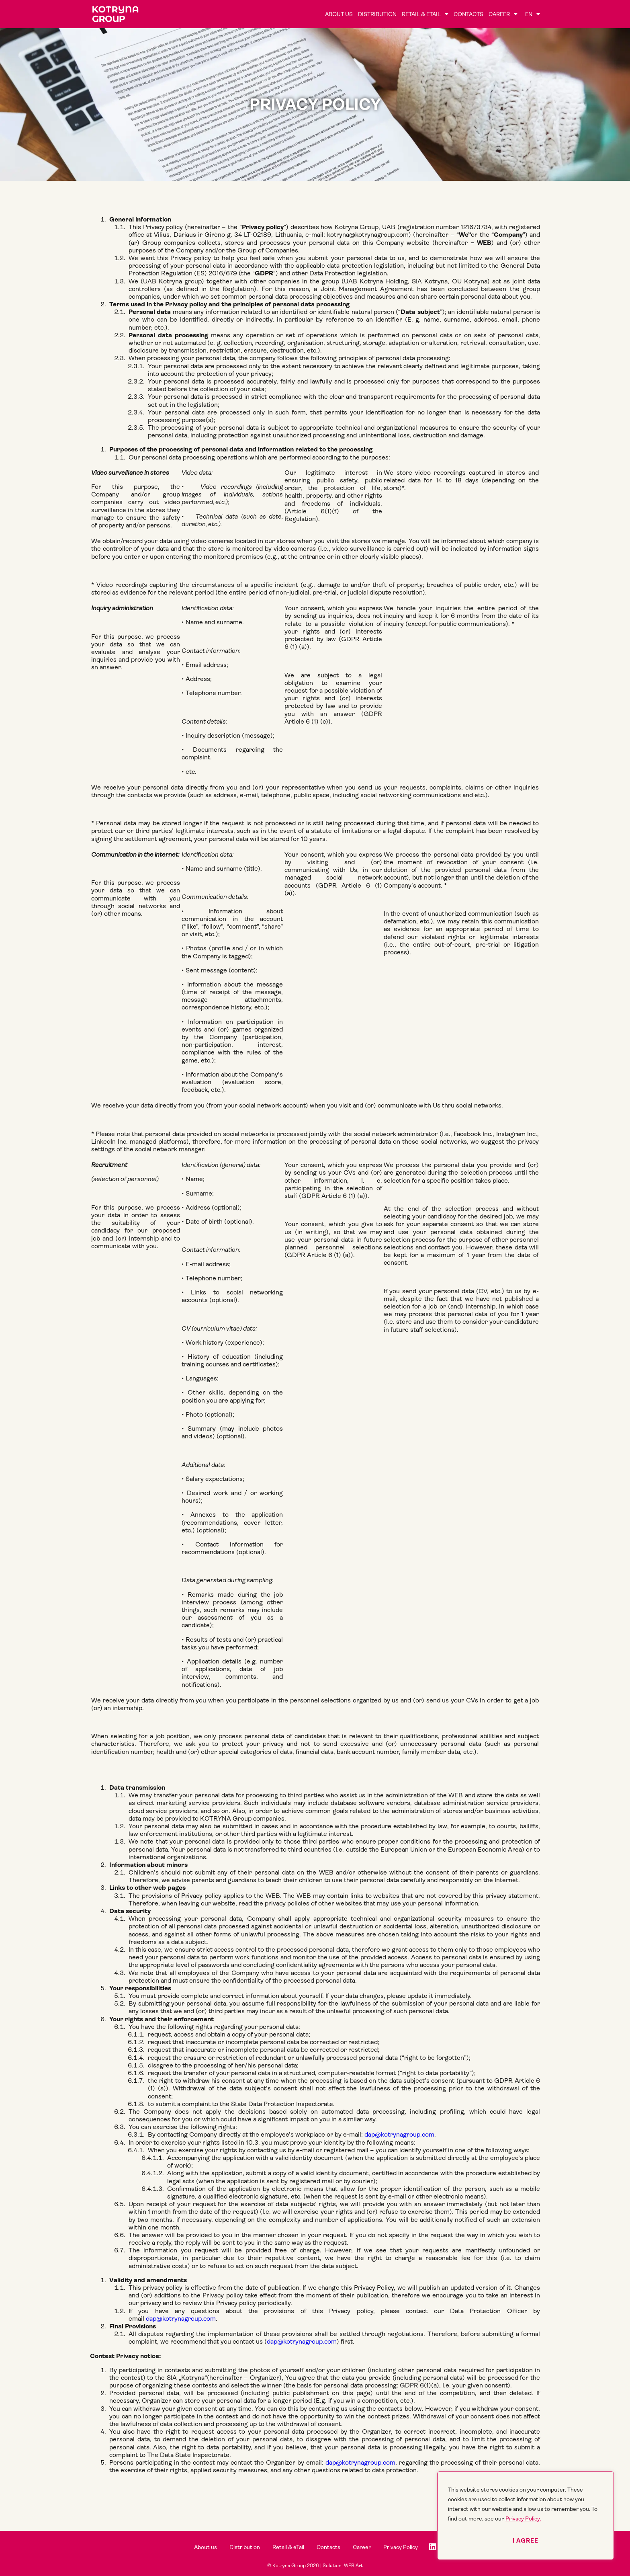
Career (503, 14)
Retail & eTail (425, 14)
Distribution (377, 14)
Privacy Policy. (523, 2518)
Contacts (468, 14)
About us (339, 14)
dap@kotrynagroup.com (399, 2134)
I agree (525, 2540)
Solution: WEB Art (343, 2565)
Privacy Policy (404, 2547)
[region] (525, 2515)
